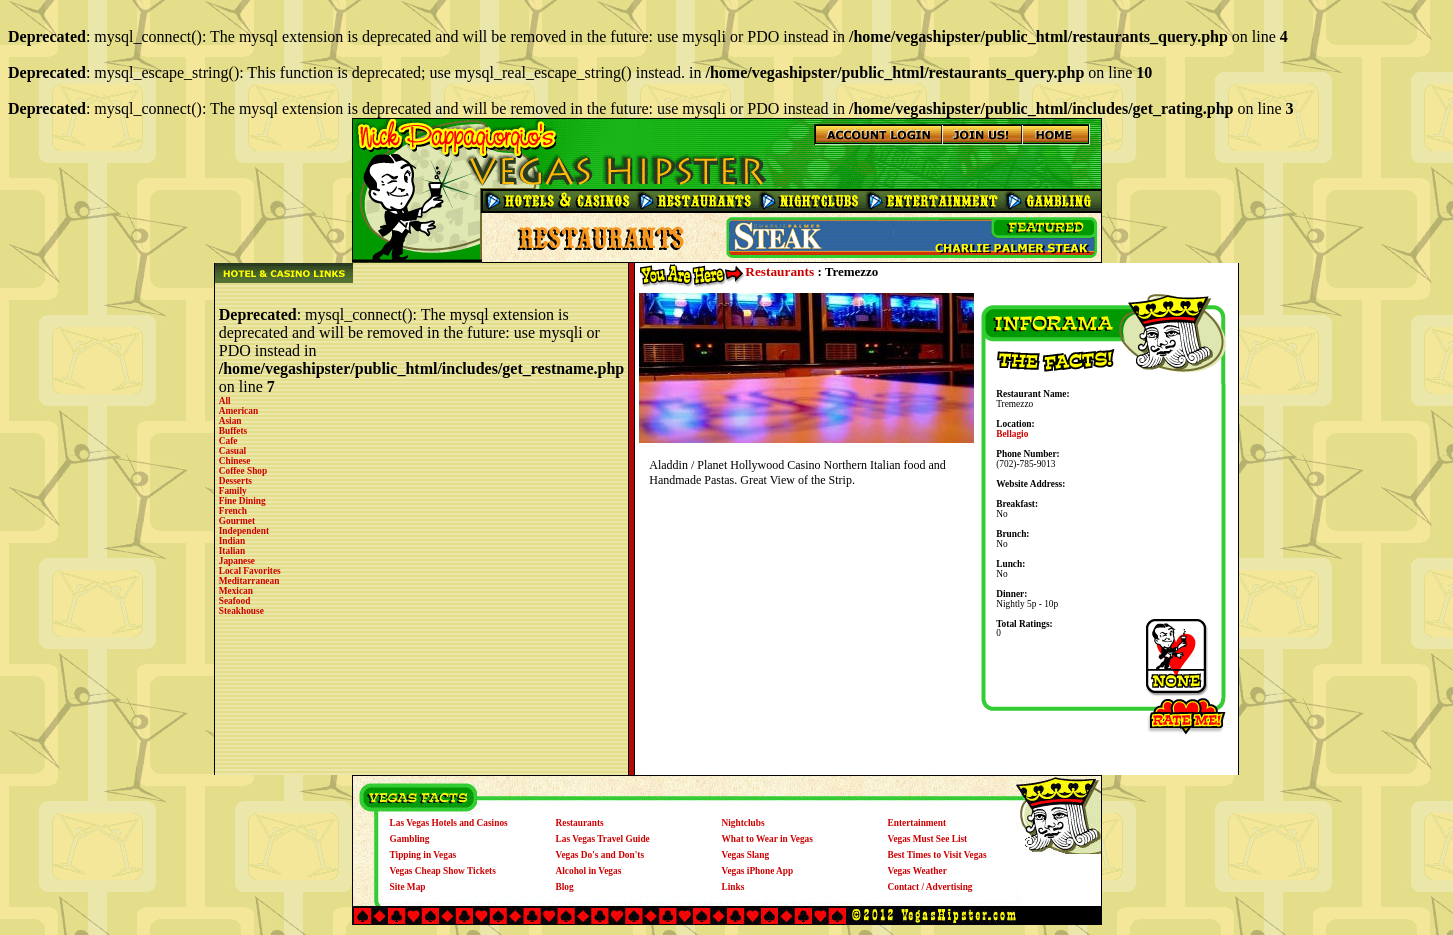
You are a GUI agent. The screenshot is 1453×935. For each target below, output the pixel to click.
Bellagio (1012, 434)
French (233, 511)
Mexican (236, 591)
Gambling (410, 839)
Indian (232, 541)
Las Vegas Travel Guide (603, 839)
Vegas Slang (746, 855)
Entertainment (917, 823)
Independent (244, 531)
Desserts (235, 481)
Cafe (228, 441)
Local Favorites (250, 571)
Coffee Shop (243, 471)
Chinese (235, 461)
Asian (230, 421)
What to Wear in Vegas (767, 839)
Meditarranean (249, 581)
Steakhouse (241, 611)
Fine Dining (242, 501)
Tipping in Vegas (423, 855)
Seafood (235, 601)
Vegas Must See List (928, 839)
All (225, 401)
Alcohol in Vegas (589, 871)
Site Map (408, 887)
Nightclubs (743, 823)
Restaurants (779, 271)
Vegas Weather (917, 871)
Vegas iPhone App (758, 871)
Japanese (237, 561)
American (238, 411)
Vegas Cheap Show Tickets (443, 871)
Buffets (233, 431)
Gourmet (237, 521)
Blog (565, 887)
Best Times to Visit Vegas (937, 855)
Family (233, 491)
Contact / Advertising (930, 887)
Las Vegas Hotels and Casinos (449, 823)
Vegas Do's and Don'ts (600, 855)
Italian (232, 551)
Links (733, 887)
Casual (232, 451)
